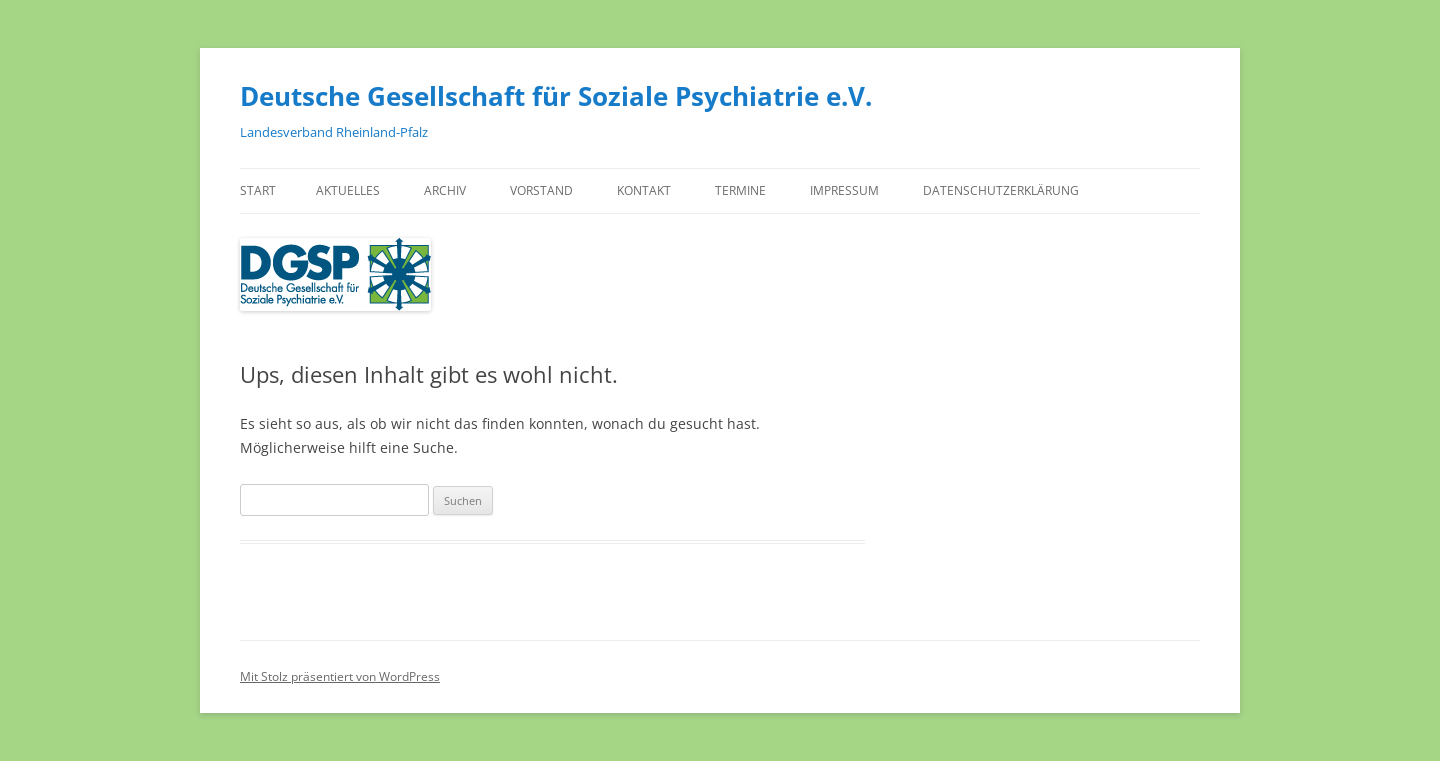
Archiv (445, 190)
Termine (740, 190)
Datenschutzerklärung (1001, 190)
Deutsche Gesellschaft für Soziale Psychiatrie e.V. (556, 96)
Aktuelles (348, 190)
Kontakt (644, 190)
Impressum (844, 190)
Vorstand (541, 190)
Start (258, 190)
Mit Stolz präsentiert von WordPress (340, 676)
